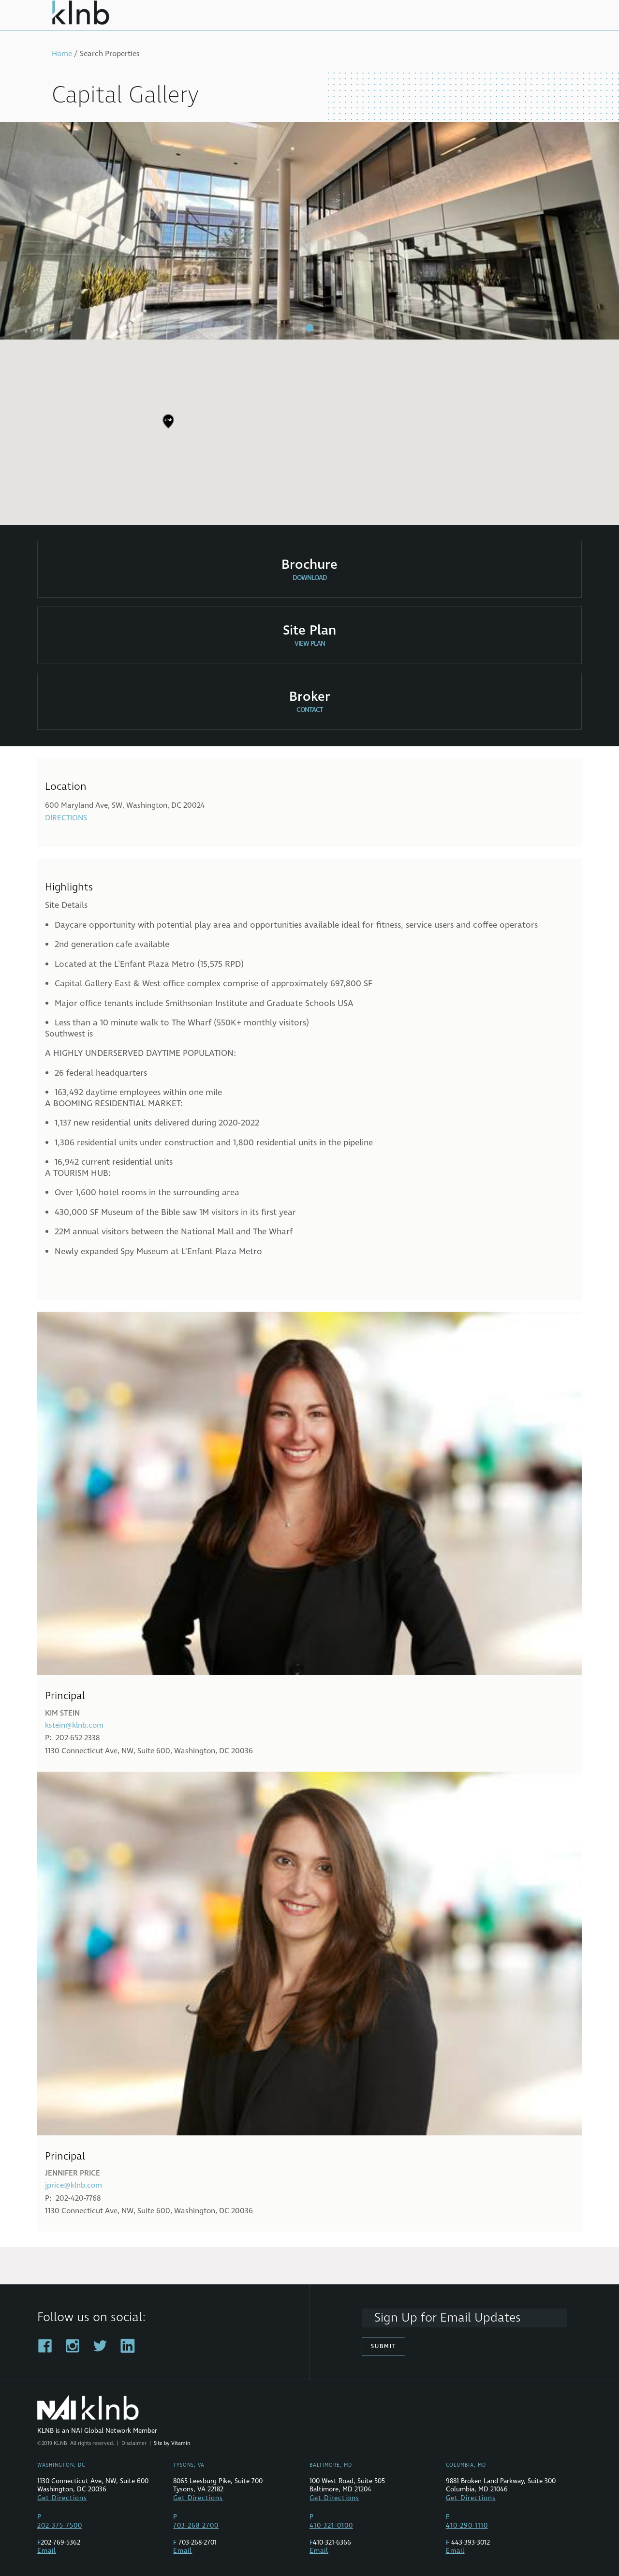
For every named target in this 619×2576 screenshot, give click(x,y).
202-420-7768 (78, 2198)
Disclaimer (134, 2443)
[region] (309, 428)
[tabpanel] (309, 231)
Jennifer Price (72, 2173)
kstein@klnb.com (74, 1725)
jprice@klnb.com (73, 2185)
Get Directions (62, 2498)
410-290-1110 (467, 2525)
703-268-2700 (196, 2525)
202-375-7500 (59, 2525)
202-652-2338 (78, 1737)
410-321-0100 (331, 2525)
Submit (383, 2346)
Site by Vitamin (172, 2443)
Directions (66, 818)
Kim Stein (62, 1713)
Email (46, 2550)
